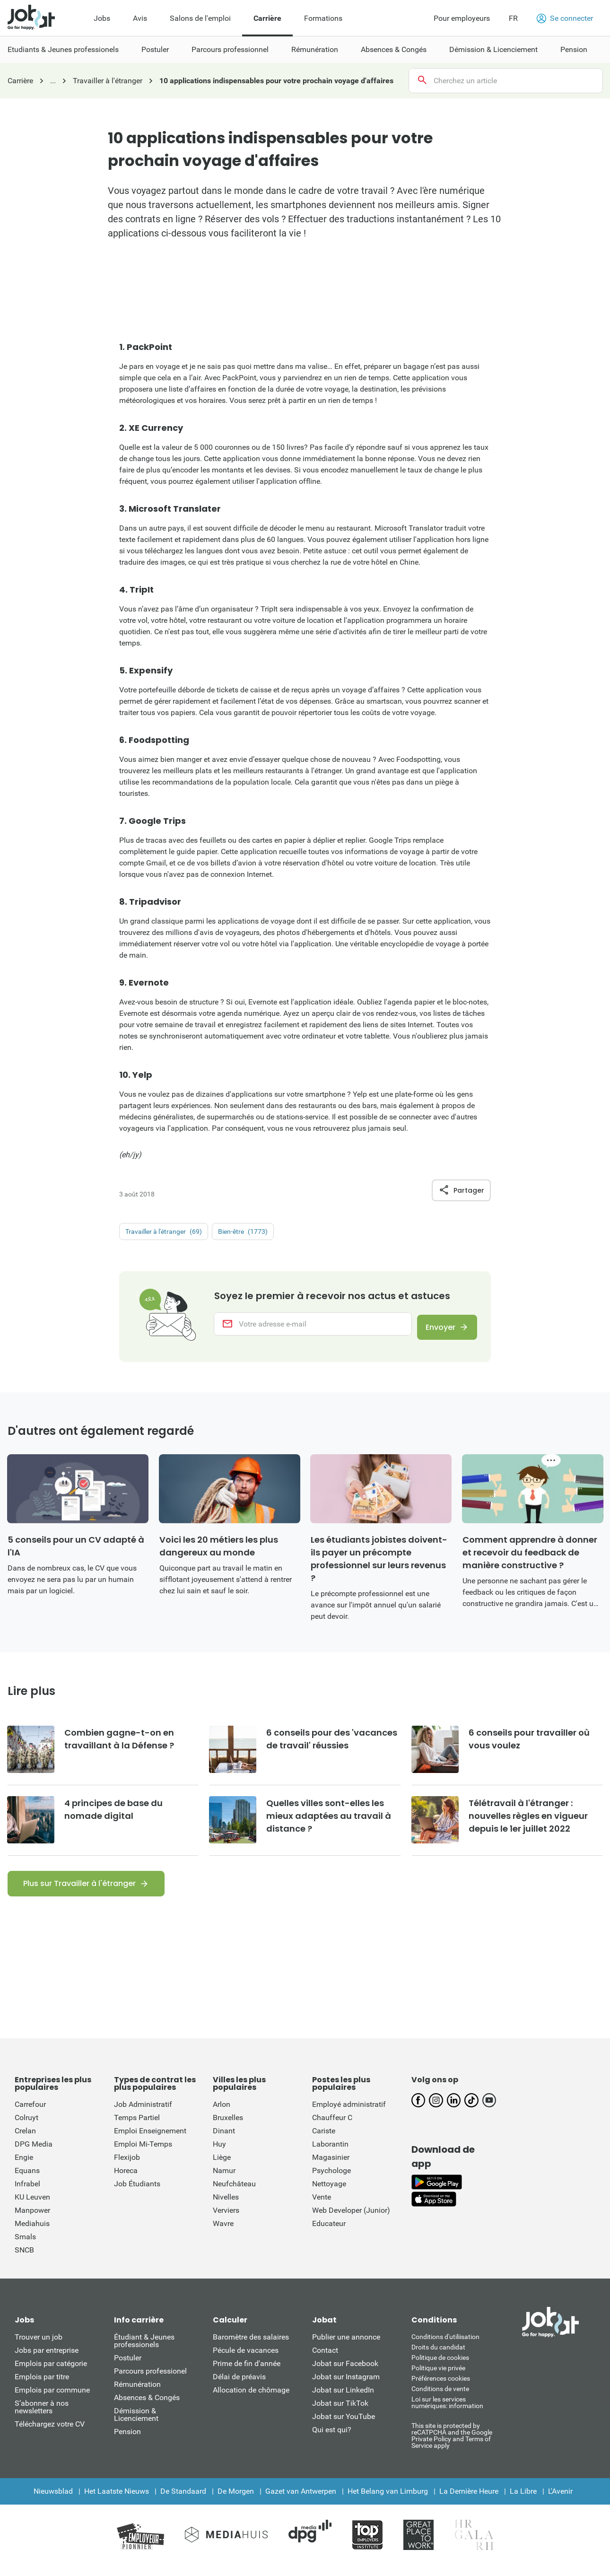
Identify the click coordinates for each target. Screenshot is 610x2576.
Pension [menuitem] (573, 49)
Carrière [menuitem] (267, 18)
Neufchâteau (234, 2193)
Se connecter (565, 18)
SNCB (24, 2259)
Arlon (221, 2113)
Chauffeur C (332, 2126)
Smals (25, 2246)
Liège (222, 2166)
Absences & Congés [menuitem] (394, 49)
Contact (325, 2359)
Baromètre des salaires (251, 2346)
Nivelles (226, 2206)
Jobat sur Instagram (346, 2386)
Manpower (32, 2219)
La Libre (523, 2500)
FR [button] (513, 18)
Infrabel (27, 2193)
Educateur (329, 2232)
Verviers (226, 2219)
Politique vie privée (438, 2377)
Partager (461, 1190)
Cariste (323, 2140)
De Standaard (183, 2500)
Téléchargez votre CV (50, 2433)
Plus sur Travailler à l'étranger (79, 1892)
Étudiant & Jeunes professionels (144, 2350)
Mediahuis (32, 2232)
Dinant (224, 2140)
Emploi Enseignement (150, 2140)
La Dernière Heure (468, 2500)
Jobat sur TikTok (340, 2412)
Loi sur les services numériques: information (447, 2412)
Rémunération (137, 2393)
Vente (321, 2206)
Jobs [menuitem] (102, 18)
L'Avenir (560, 2500)
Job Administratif (143, 2113)
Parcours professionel (150, 2380)
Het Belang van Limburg (388, 2500)
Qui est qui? (331, 2439)
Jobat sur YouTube (343, 2425)
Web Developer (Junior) (351, 2219)
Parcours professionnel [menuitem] (230, 49)
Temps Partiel (137, 2126)
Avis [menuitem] (140, 18)
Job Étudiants (137, 2193)
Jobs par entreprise (46, 2359)
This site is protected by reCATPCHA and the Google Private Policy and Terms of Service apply (451, 2444)
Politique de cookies (440, 2367)
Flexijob (127, 2166)
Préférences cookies (440, 2388)
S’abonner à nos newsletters (42, 2416)
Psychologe (331, 2179)
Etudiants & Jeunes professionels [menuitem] (63, 49)
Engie (24, 2166)
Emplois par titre (42, 2386)
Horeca (126, 2179)
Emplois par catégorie (51, 2372)
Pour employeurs (462, 18)
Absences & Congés (147, 2406)
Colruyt (26, 2126)
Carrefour (30, 2113)
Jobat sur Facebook (345, 2372)
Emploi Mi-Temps (143, 2153)
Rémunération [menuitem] (314, 49)
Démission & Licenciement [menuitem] (493, 49)
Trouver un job (38, 2346)
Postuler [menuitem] (155, 49)
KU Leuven (32, 2206)
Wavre (223, 2232)
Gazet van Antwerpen (300, 2500)
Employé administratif (349, 2113)
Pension (127, 2440)
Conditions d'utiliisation (445, 2346)
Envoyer (435, 1334)
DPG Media (33, 2153)
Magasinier (330, 2166)
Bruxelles (228, 2126)
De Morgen (236, 2500)
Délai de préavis (239, 2386)
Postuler (127, 2367)
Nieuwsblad (53, 2500)
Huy (219, 2153)
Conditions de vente (440, 2398)
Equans (27, 2179)
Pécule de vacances (246, 2359)
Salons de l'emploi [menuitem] (200, 18)
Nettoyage (329, 2193)
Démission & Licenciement (136, 2424)
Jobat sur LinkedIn (343, 2399)
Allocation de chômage (251, 2399)
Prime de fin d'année (246, 2372)
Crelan (25, 2140)
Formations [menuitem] (323, 18)
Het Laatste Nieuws (116, 2500)
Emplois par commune (52, 2399)
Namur (224, 2179)
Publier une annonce (346, 2346)
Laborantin (330, 2153)
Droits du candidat (438, 2356)
